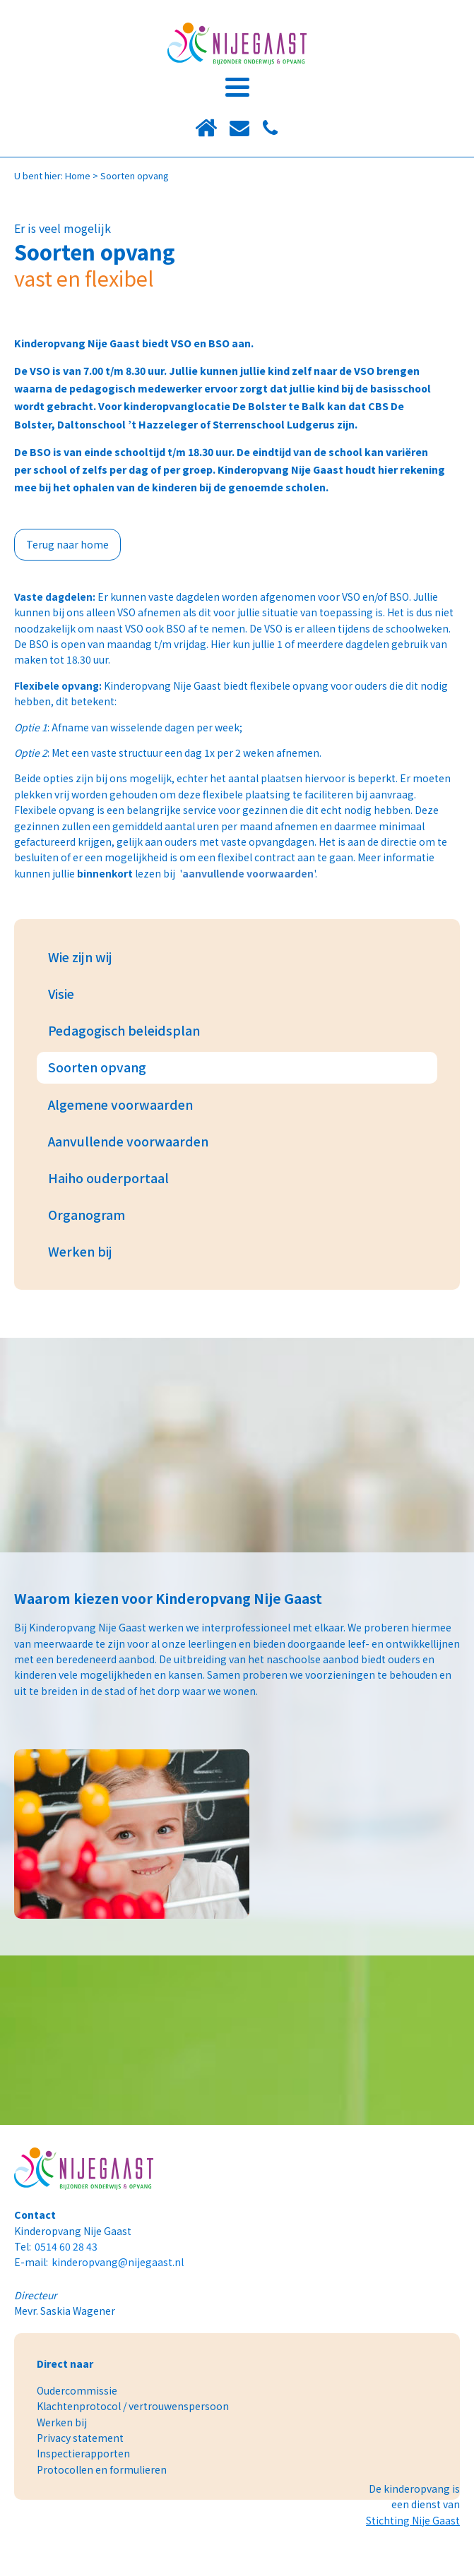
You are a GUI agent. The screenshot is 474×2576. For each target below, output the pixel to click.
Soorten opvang (97, 1067)
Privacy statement (80, 2438)
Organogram (86, 1214)
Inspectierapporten (83, 2453)
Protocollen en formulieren (102, 2469)
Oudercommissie (77, 2390)
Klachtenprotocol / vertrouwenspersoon (133, 2406)
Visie (61, 993)
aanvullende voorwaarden (248, 873)
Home (77, 175)
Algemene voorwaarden (120, 1104)
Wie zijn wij (80, 957)
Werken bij (80, 1251)
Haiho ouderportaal (108, 1178)
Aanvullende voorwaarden (128, 1141)
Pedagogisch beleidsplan (124, 1030)
